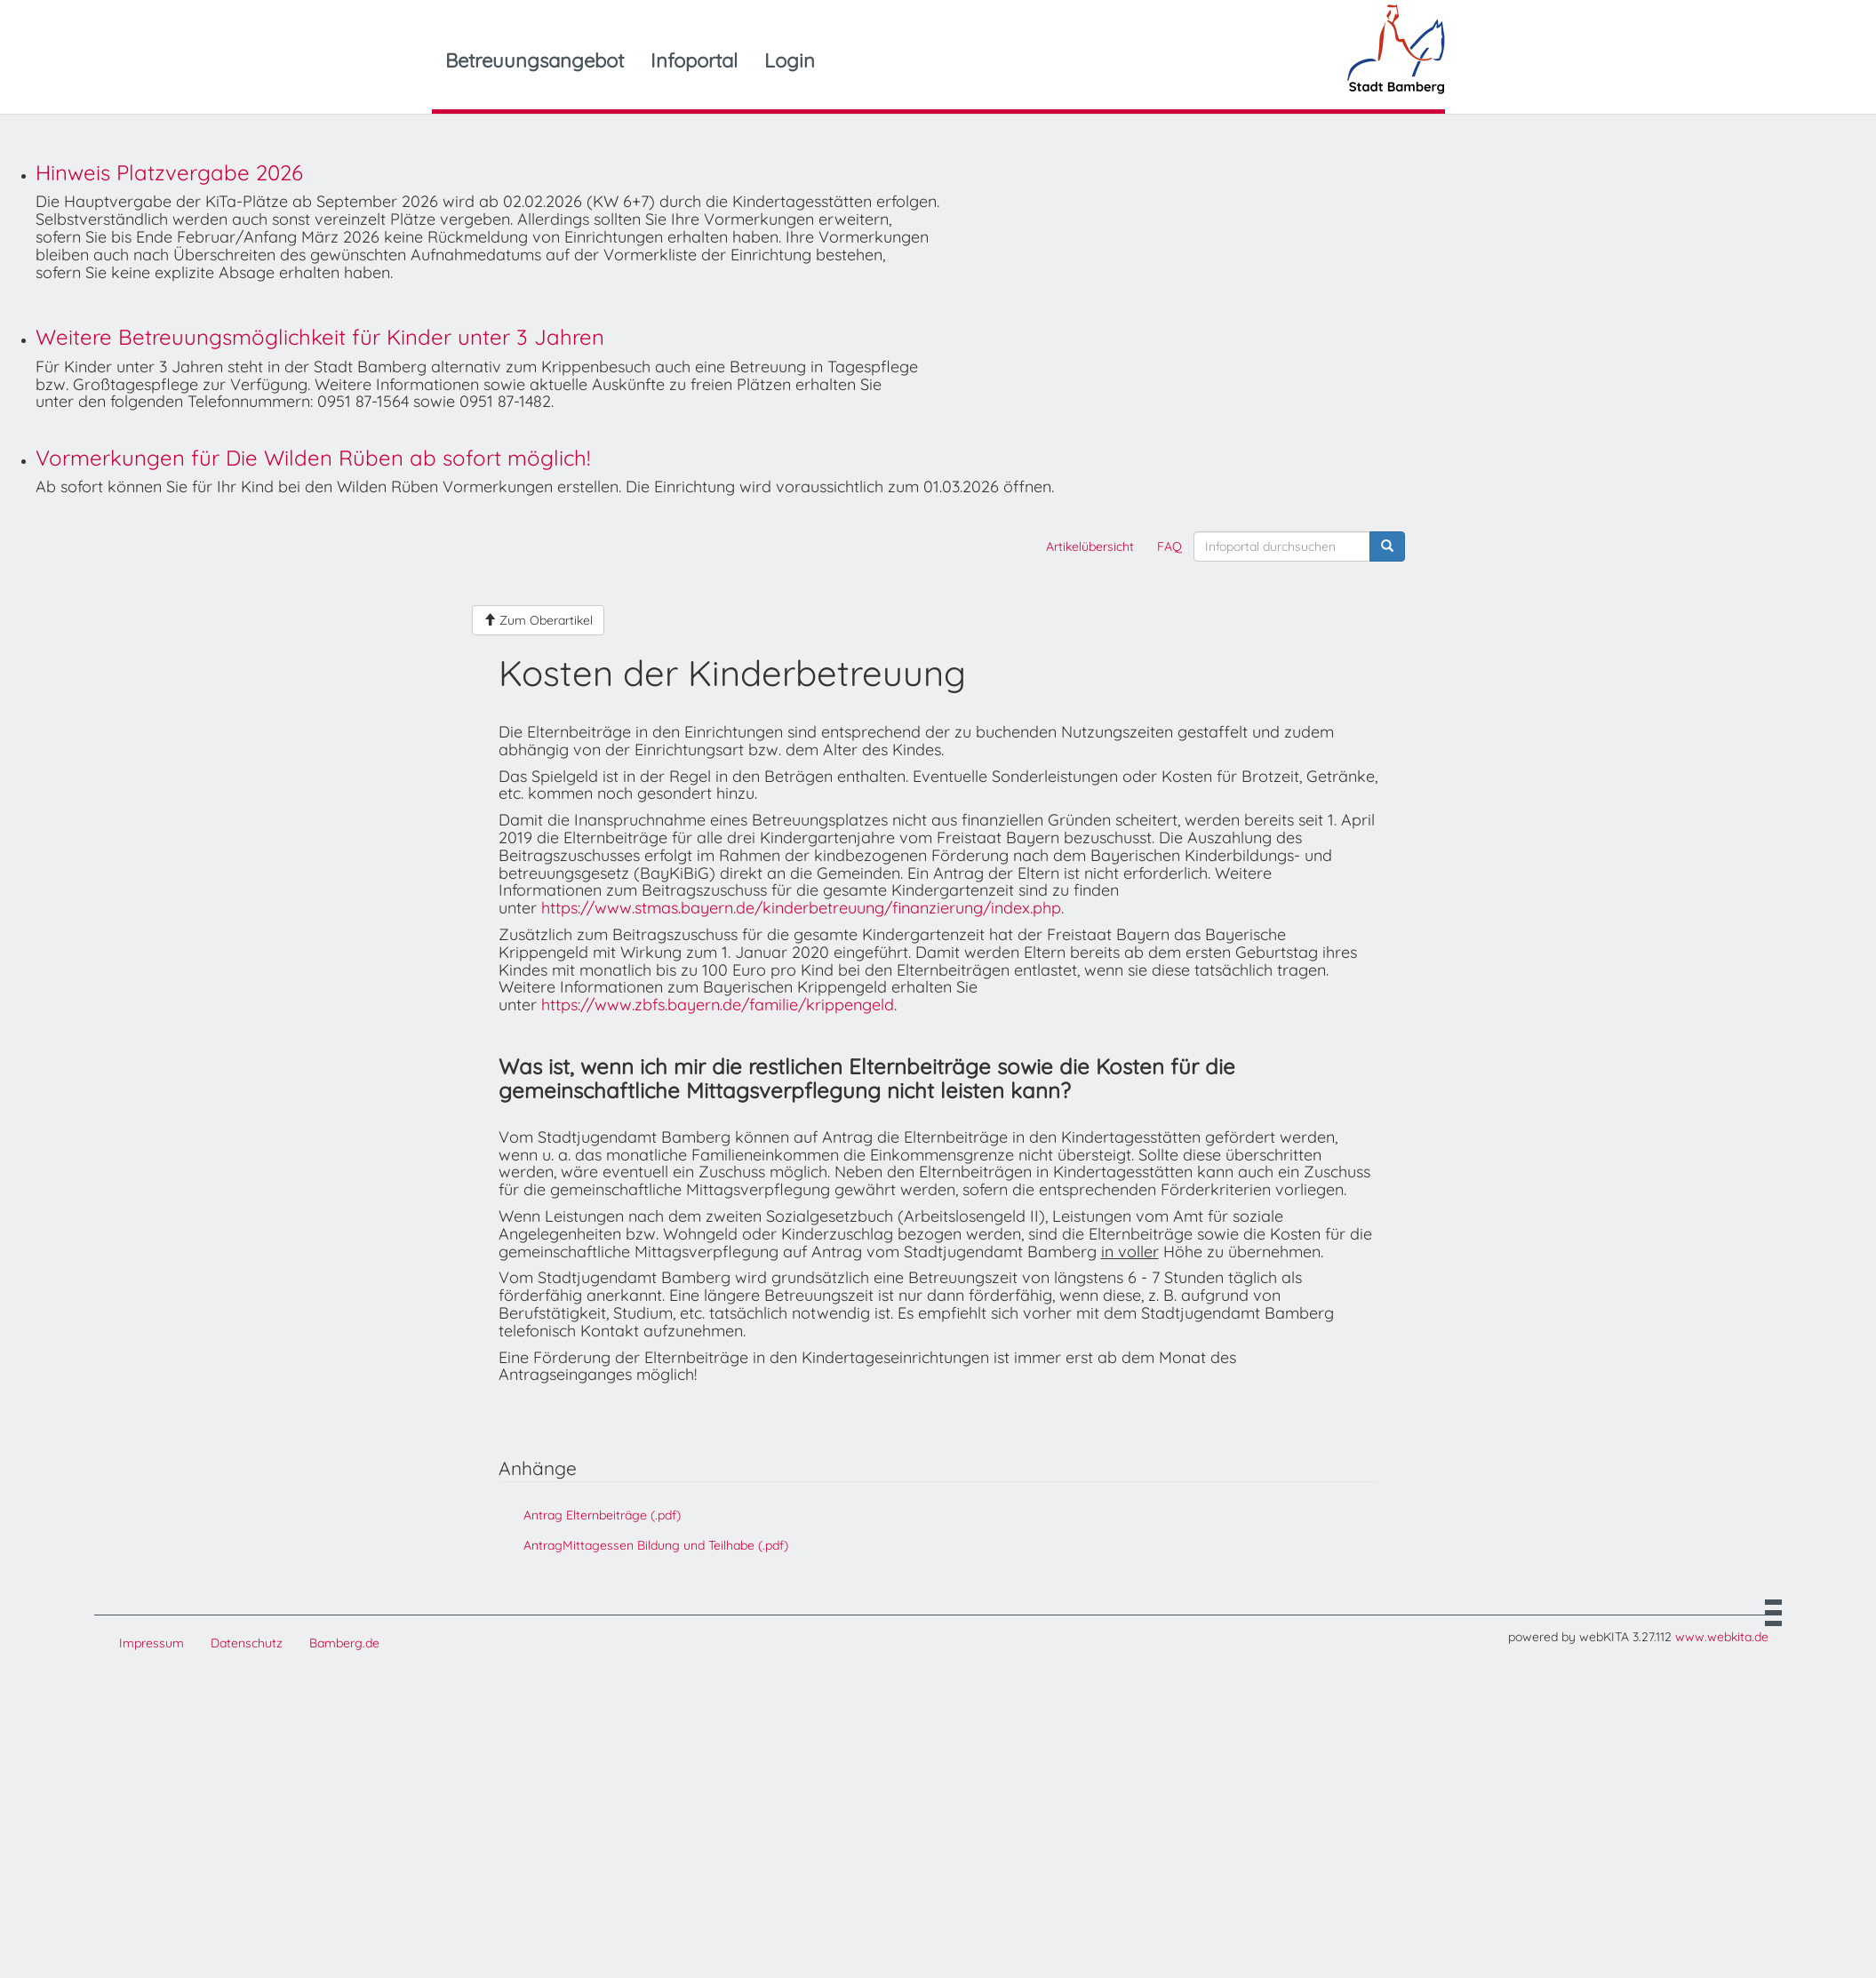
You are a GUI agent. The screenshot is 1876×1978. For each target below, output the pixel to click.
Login (789, 60)
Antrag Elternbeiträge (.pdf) (602, 1515)
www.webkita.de (1721, 1637)
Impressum (151, 1643)
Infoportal (694, 60)
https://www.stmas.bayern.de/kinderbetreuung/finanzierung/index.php (801, 907)
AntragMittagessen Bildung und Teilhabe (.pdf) (655, 1545)
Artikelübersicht (1090, 546)
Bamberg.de (344, 1643)
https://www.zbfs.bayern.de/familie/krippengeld (717, 1004)
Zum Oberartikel (538, 620)
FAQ (1169, 546)
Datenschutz (247, 1643)
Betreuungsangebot (534, 60)
